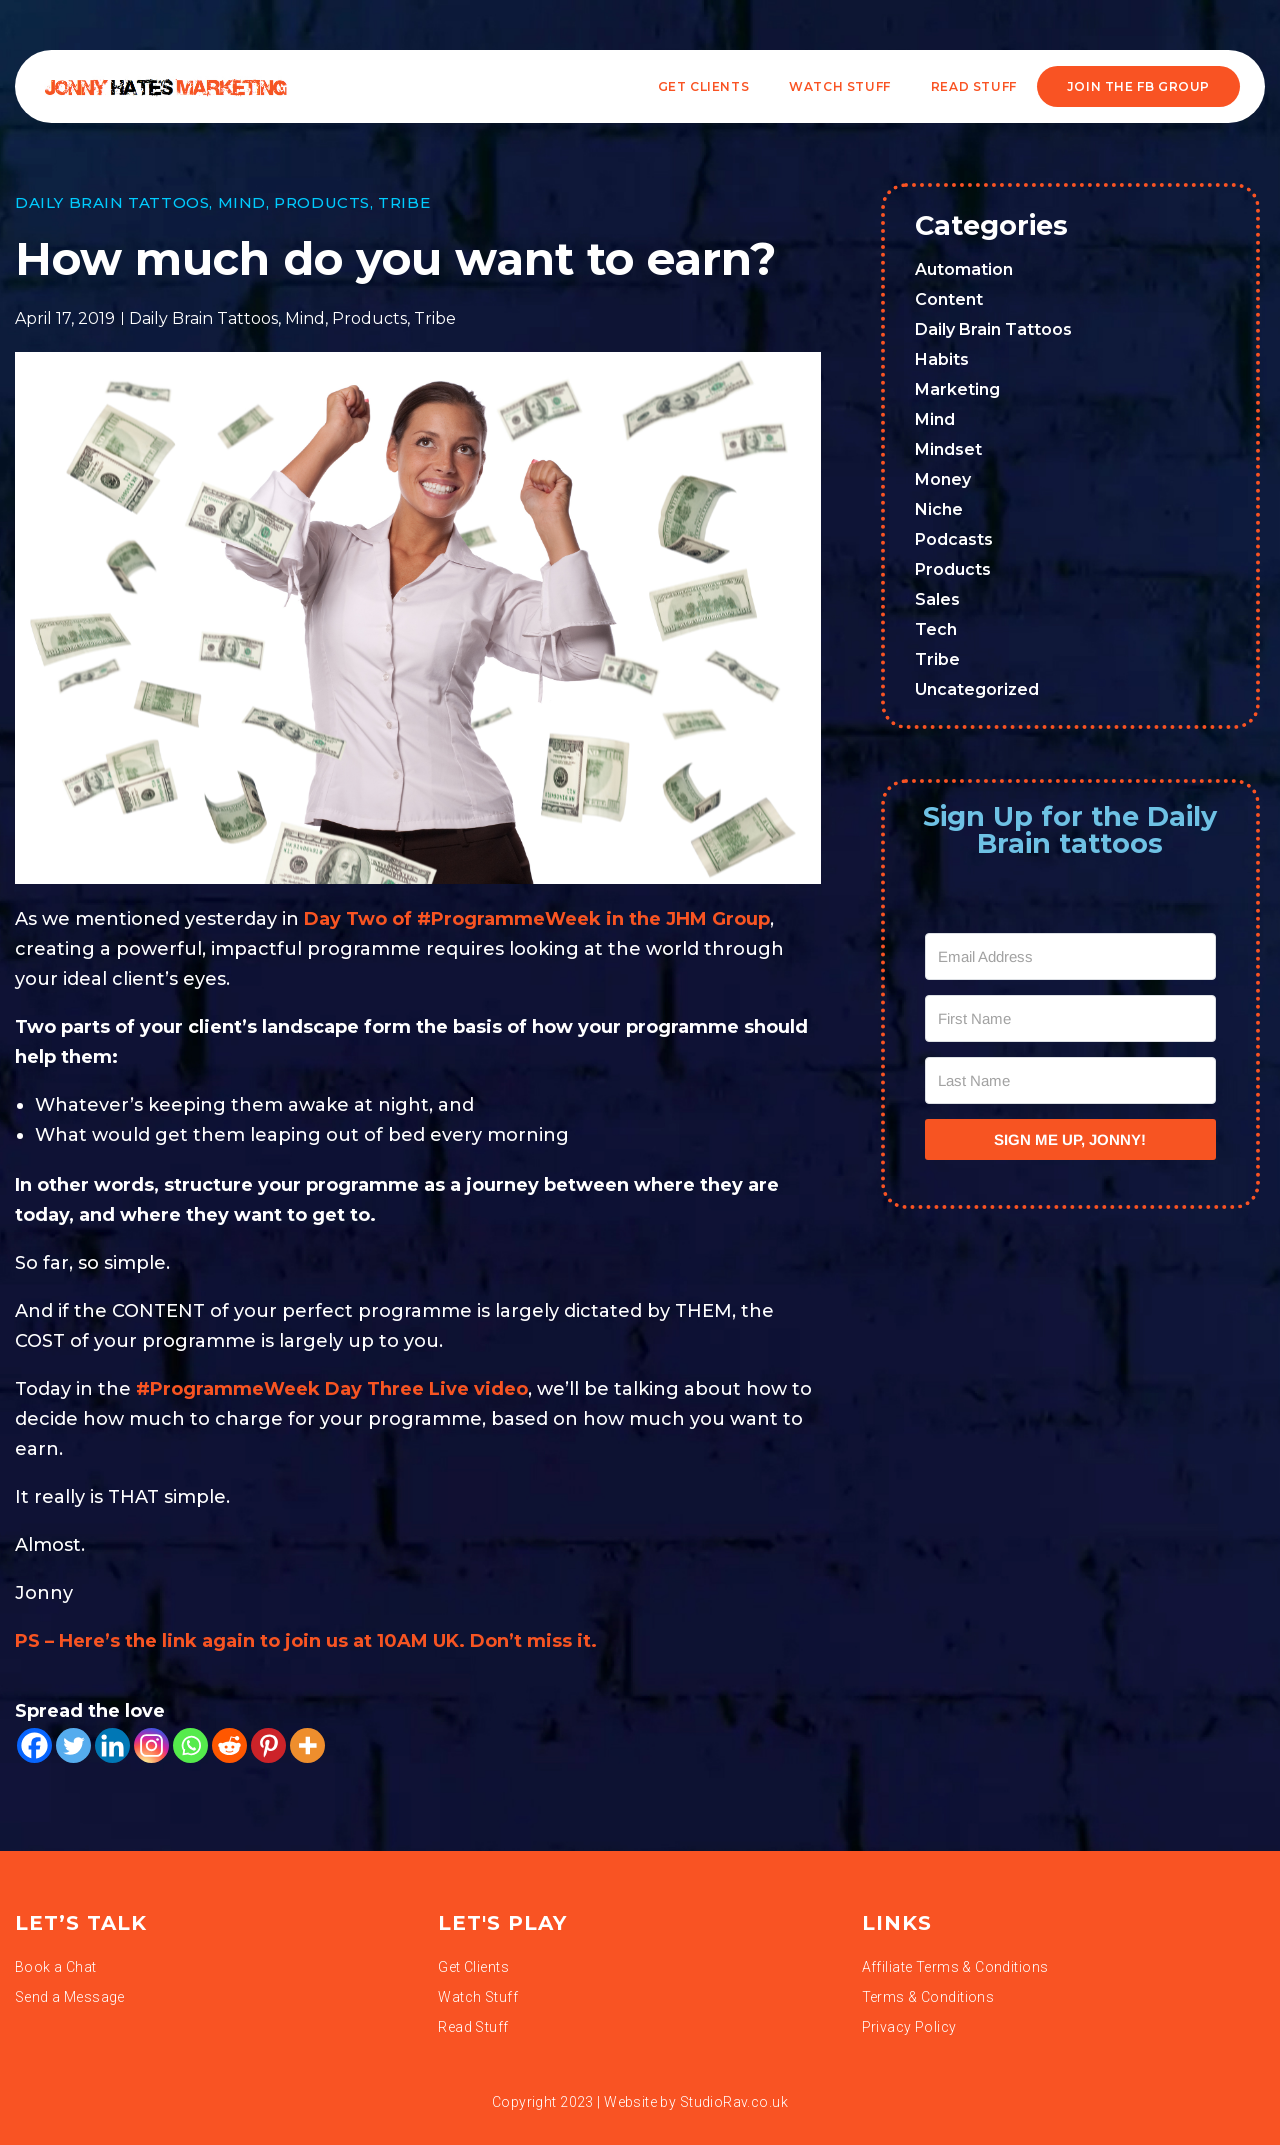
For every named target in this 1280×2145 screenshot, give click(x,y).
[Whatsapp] (190, 1745)
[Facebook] (34, 1745)
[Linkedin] (112, 1745)
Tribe (404, 202)
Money (943, 479)
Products (322, 202)
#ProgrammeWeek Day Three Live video (332, 1389)
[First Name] (1071, 1018)
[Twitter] (73, 1745)
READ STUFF (974, 86)
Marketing (957, 389)
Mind (242, 202)
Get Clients (704, 86)
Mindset (948, 449)
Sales (937, 599)
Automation (964, 269)
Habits (942, 359)
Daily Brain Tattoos (112, 202)
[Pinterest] (268, 1745)
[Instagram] (151, 1745)
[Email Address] (1071, 956)
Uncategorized (977, 689)
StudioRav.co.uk (734, 2102)
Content (949, 299)
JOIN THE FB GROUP (1138, 86)
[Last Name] (1071, 1080)
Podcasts (954, 539)
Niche (939, 509)
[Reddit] (229, 1745)
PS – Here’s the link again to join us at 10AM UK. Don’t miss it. (308, 1641)
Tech (936, 629)
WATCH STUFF (840, 86)
